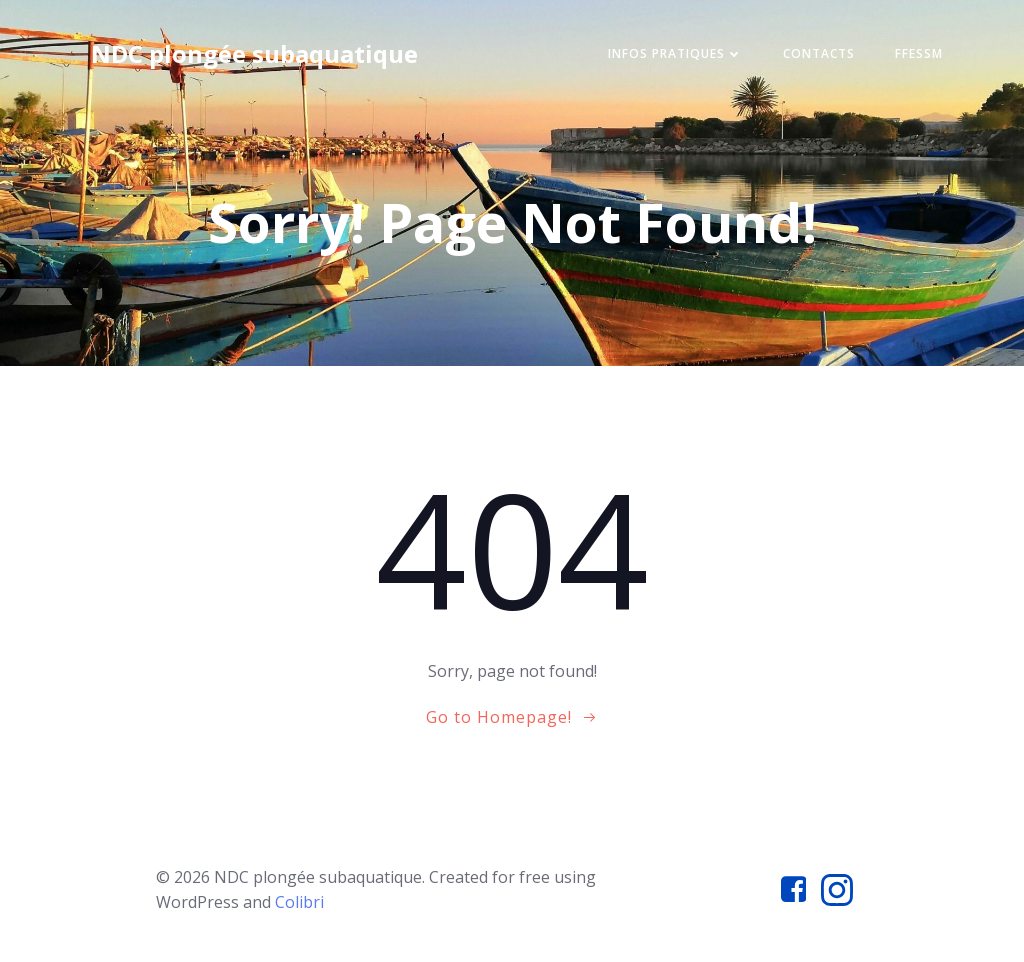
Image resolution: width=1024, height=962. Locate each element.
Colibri (299, 902)
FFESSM (919, 53)
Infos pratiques (675, 53)
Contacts (819, 53)
